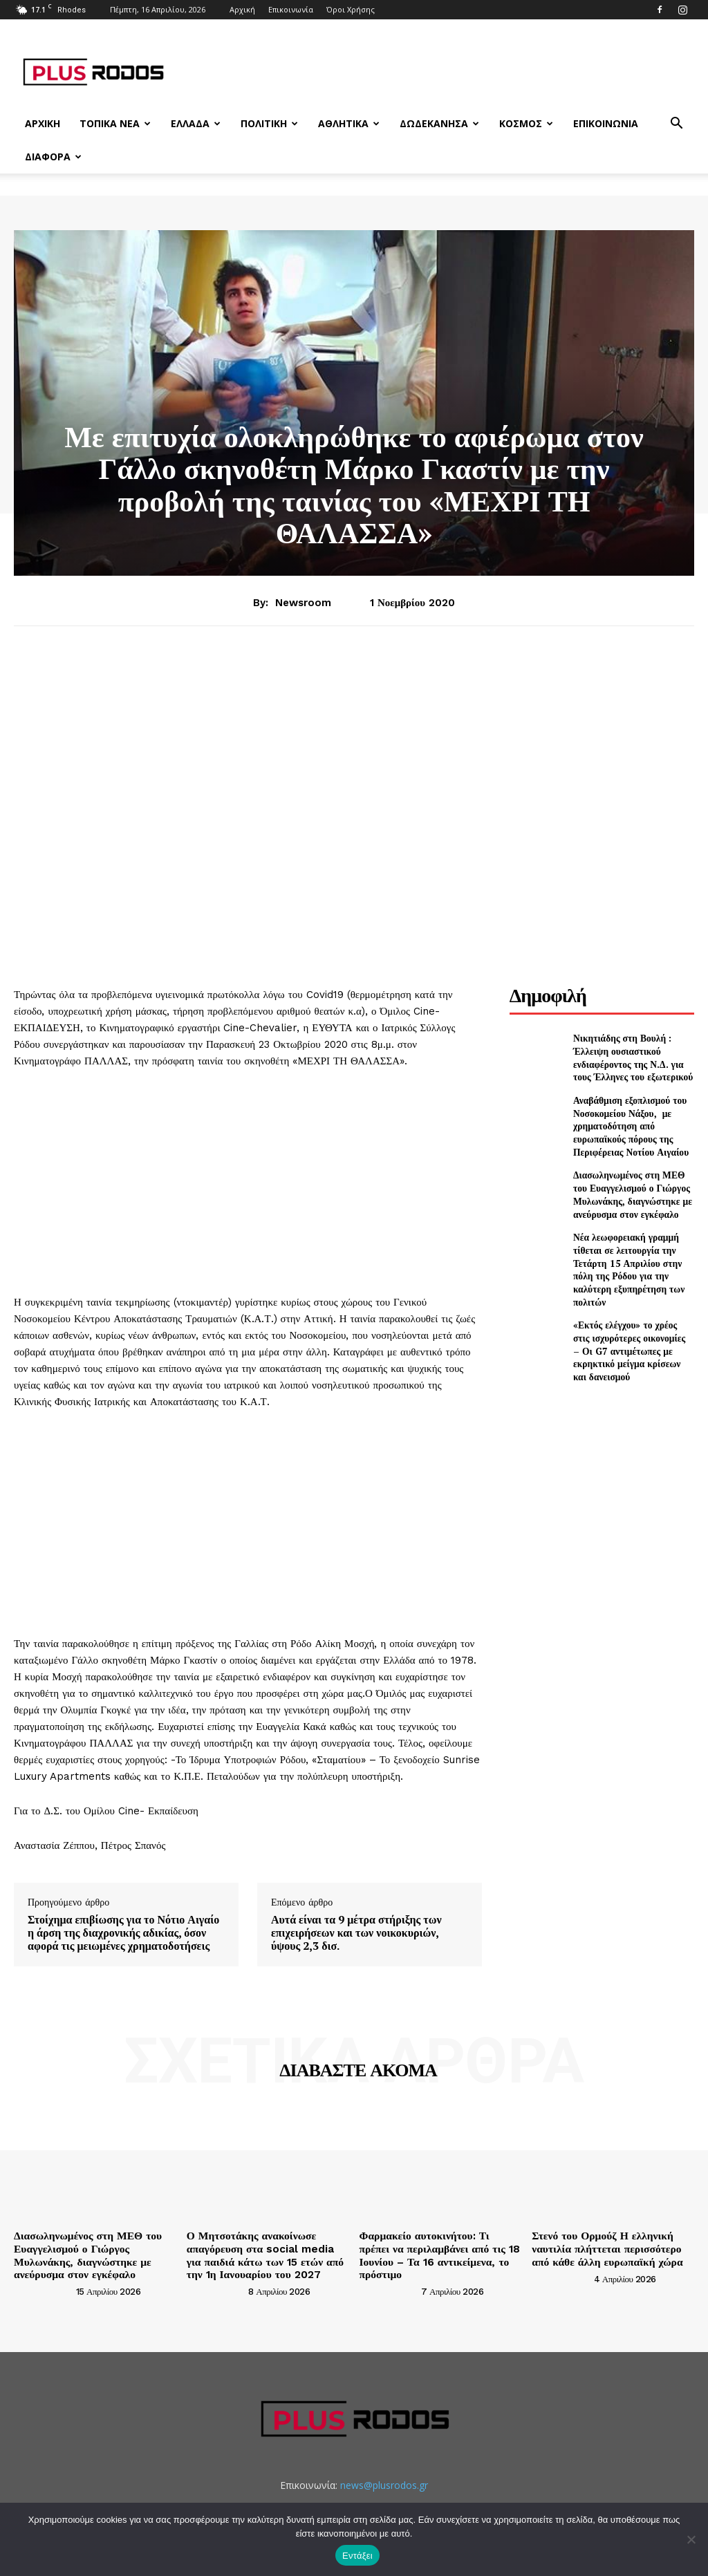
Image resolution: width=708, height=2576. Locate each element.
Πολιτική (269, 123)
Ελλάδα (196, 123)
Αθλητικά (349, 123)
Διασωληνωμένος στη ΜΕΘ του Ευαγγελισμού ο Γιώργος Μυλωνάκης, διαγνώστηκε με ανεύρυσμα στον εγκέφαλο (629, 1181)
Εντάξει (357, 2555)
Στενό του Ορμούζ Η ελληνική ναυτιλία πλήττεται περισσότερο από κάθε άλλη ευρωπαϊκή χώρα (608, 2247)
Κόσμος (526, 123)
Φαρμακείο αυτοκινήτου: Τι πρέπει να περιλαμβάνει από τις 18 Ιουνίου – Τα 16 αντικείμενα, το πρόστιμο (439, 2247)
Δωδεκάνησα (439, 123)
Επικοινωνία (290, 9)
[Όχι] (691, 2539)
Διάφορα (53, 156)
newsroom (303, 602)
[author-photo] (43, 2286)
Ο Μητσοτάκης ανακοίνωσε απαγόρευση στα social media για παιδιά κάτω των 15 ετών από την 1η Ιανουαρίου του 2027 (264, 2252)
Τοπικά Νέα (115, 123)
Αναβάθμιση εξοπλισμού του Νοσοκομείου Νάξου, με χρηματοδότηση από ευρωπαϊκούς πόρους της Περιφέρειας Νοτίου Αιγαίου (633, 1118)
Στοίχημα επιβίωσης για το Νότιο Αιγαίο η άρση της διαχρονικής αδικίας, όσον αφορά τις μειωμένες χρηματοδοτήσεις (123, 1933)
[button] (676, 124)
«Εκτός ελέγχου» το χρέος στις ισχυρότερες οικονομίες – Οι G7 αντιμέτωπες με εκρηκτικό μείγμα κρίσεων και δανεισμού (633, 1305)
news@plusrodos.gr (384, 2480)
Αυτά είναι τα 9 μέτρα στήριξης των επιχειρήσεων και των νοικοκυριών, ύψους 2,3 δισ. (356, 1933)
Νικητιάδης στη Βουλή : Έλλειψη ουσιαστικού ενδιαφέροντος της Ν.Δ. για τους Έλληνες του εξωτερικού (633, 1056)
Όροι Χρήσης (350, 9)
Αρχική (242, 9)
